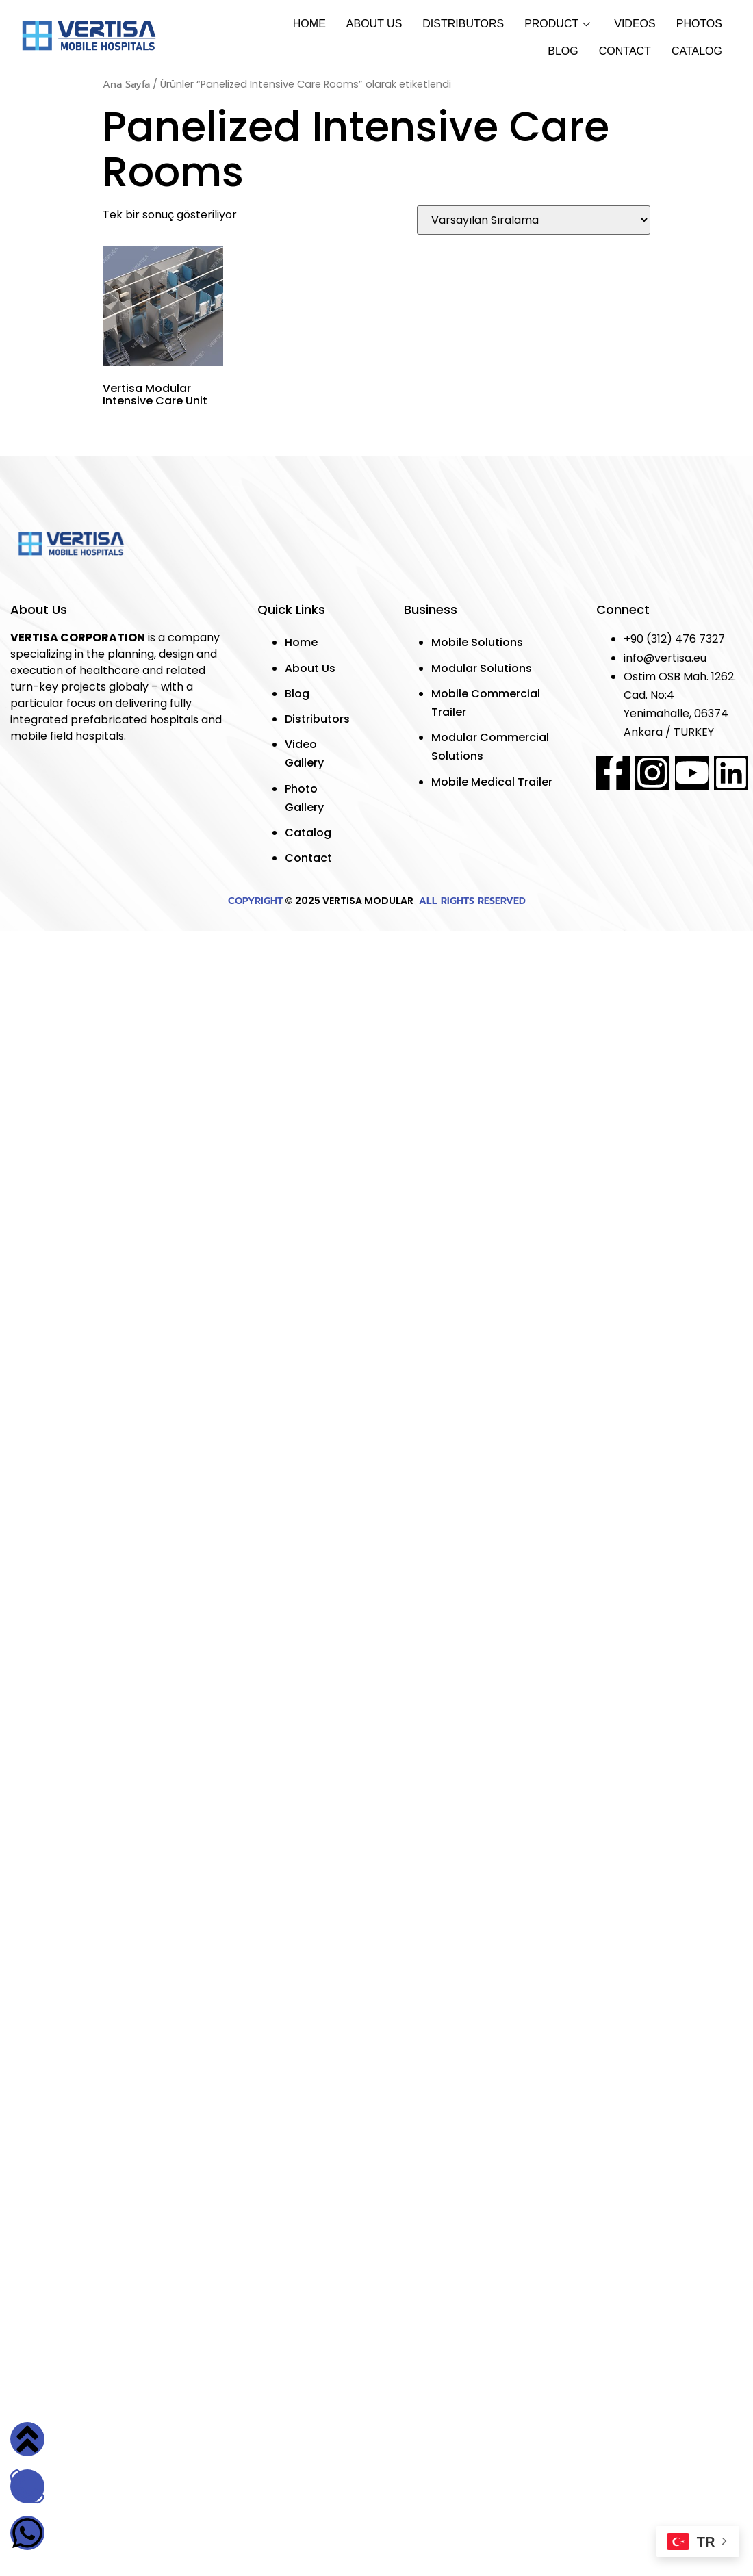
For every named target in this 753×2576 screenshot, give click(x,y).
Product (559, 23)
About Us (374, 23)
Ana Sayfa (126, 84)
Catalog (697, 51)
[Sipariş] (533, 220)
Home (309, 23)
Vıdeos (634, 23)
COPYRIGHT (255, 901)
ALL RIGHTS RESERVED (471, 901)
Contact (625, 51)
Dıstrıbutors (463, 23)
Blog (563, 51)
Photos (699, 23)
